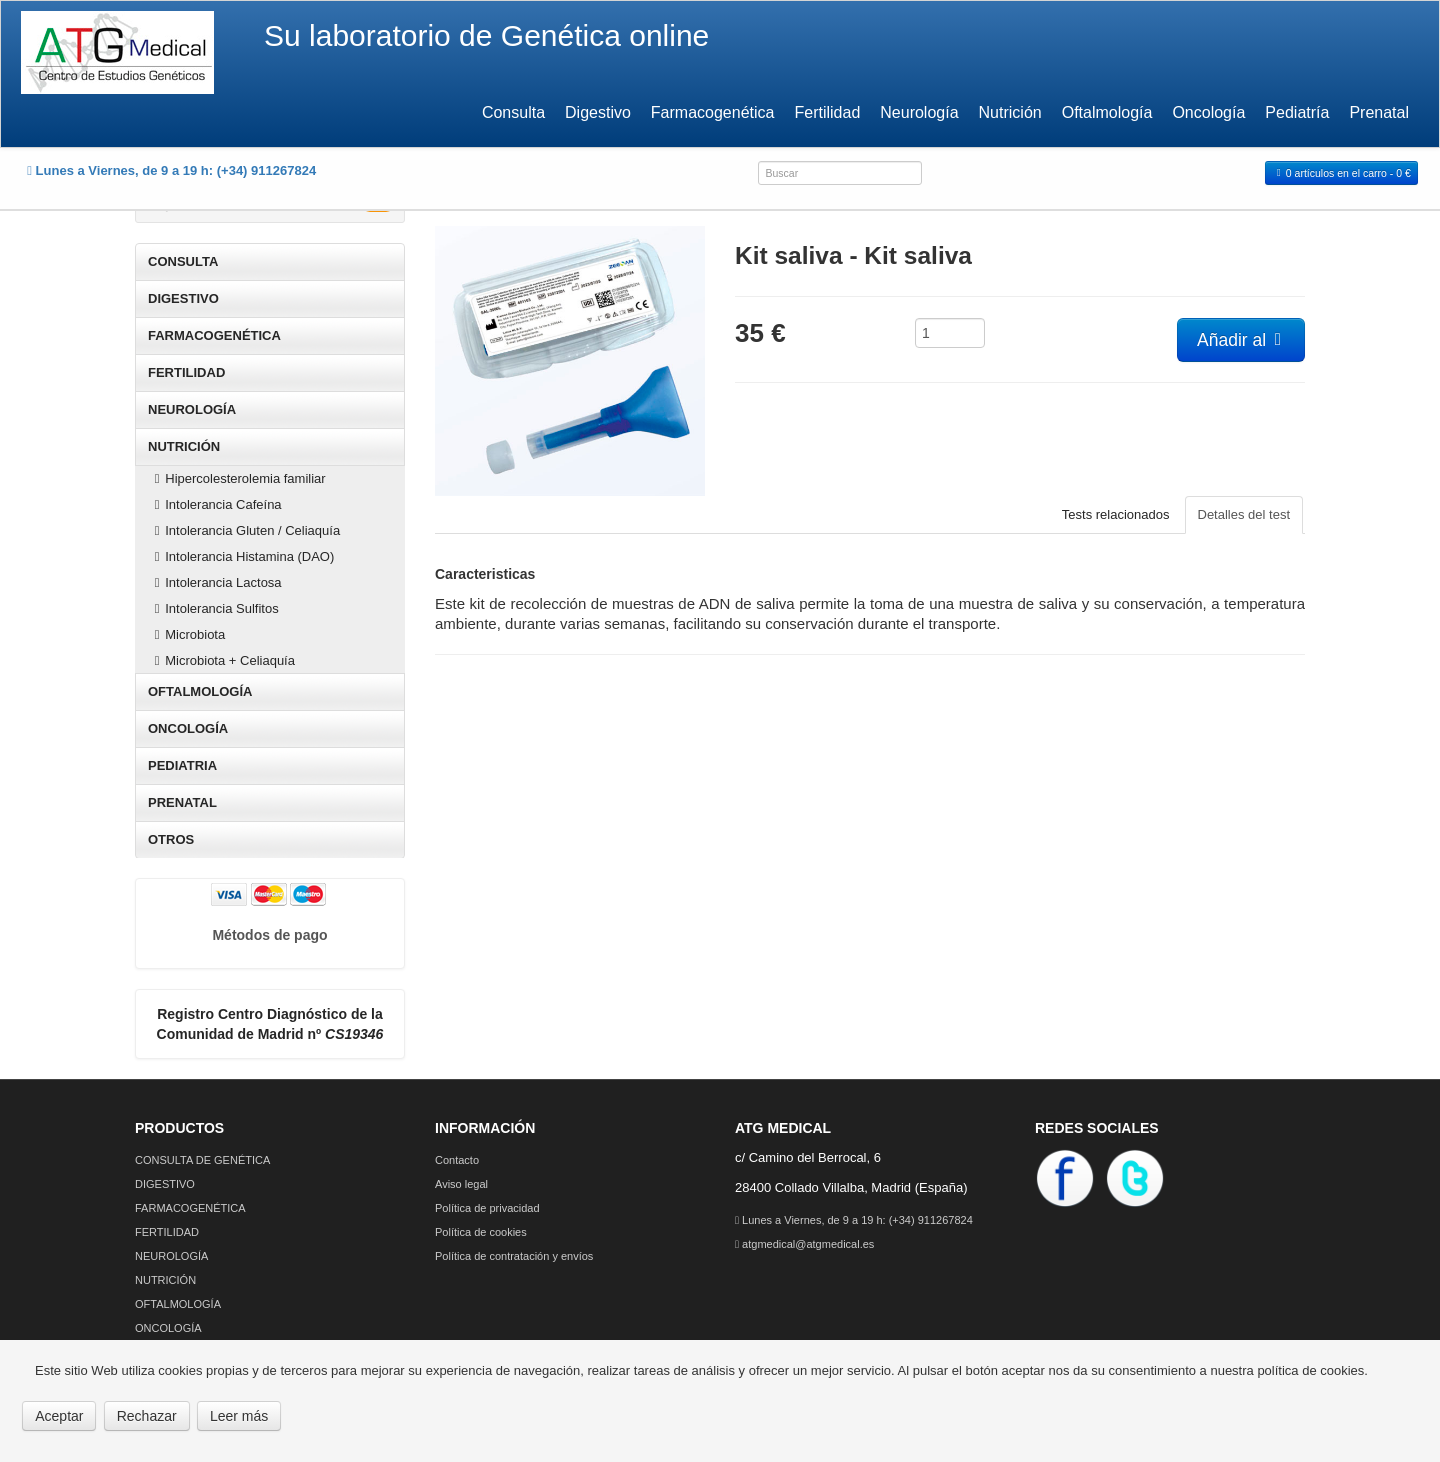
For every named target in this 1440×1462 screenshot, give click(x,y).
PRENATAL (182, 802)
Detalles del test (1244, 514)
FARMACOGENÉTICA (214, 335)
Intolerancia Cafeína (215, 504)
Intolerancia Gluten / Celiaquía (244, 530)
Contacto (457, 1160)
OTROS (171, 839)
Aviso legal (461, 1184)
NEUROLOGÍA (192, 409)
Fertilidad (827, 112)
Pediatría (1297, 112)
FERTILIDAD (186, 372)
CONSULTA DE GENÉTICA (202, 1160)
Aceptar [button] (59, 1416)
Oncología (1208, 112)
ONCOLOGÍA (188, 728)
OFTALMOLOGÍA (200, 691)
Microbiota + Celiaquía (222, 660)
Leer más (239, 1416)
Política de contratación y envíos (514, 1256)
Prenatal (1379, 112)
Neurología (919, 112)
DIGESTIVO (183, 298)
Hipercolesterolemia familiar (237, 478)
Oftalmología (1107, 112)
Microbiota (187, 634)
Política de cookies (481, 1232)
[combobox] (840, 173)
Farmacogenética (713, 112)
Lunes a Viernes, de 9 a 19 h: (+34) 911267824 (854, 1220)
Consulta (513, 112)
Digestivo (598, 112)
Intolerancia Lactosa (215, 582)
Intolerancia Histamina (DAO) (241, 556)
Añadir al (1241, 340)
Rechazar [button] (147, 1416)
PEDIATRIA (182, 765)
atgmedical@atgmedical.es (804, 1244)
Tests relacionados (1116, 514)
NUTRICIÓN (184, 446)
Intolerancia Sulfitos (214, 608)
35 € (760, 330)
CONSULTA (183, 261)
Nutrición (1010, 112)
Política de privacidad (487, 1208)
